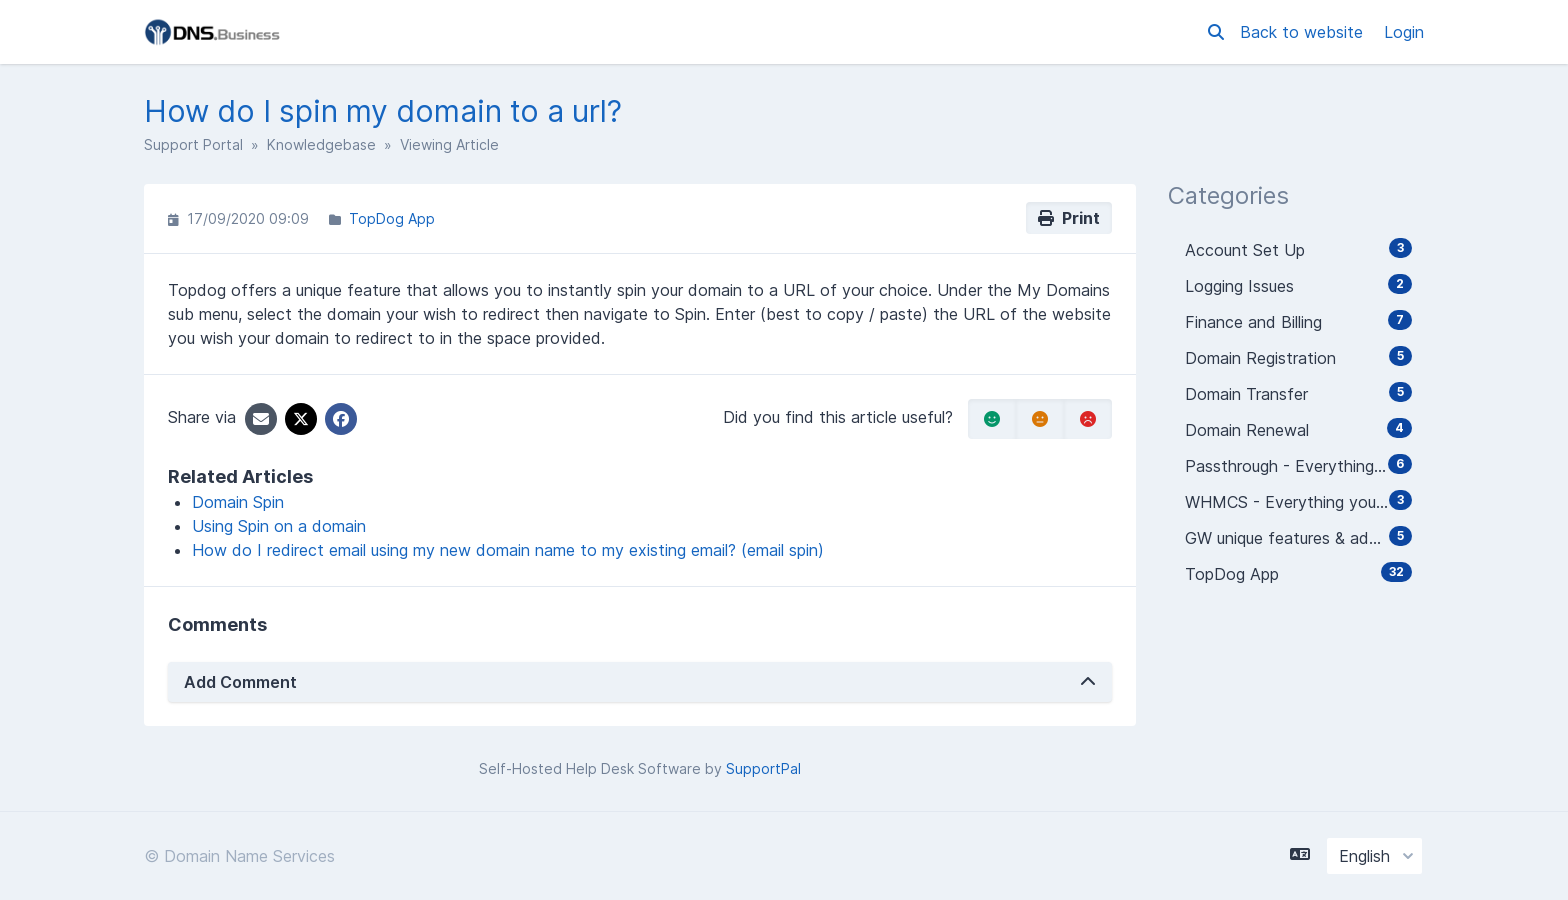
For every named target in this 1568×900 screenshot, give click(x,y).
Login (1404, 32)
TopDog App (392, 218)
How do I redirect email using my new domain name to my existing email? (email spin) (508, 550)
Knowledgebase (321, 144)
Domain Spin (238, 502)
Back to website (1304, 32)
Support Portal (193, 144)
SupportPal (763, 768)
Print (1069, 218)
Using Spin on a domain (279, 526)
